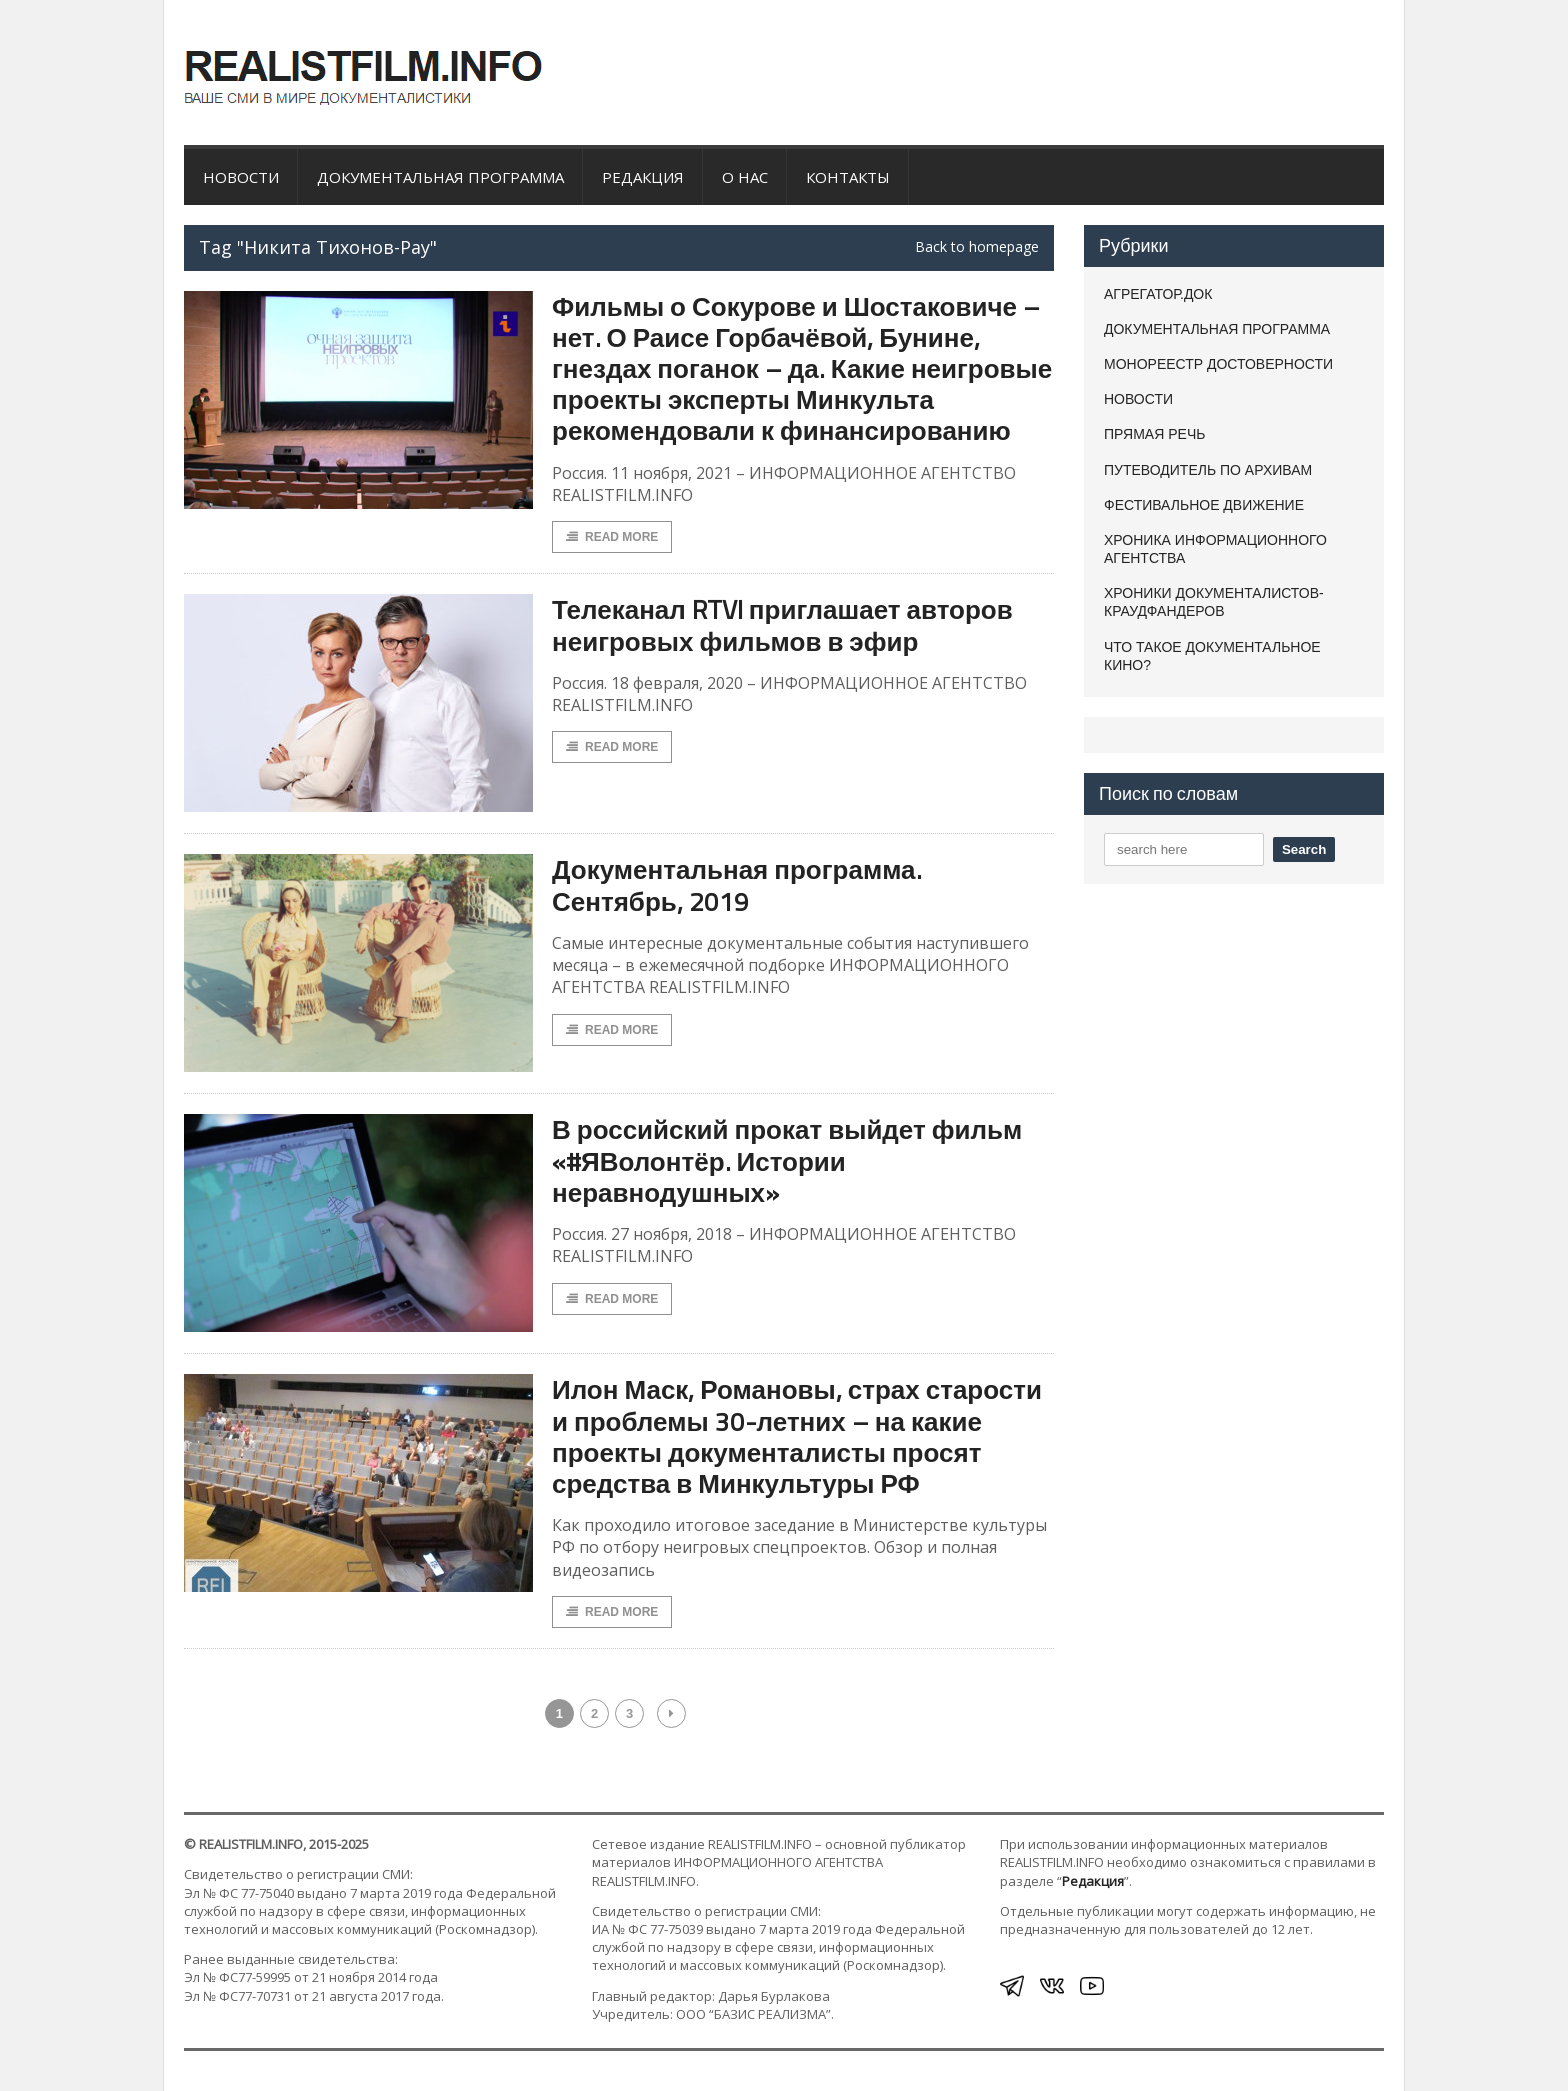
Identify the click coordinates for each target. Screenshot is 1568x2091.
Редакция (643, 177)
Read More (612, 537)
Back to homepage (977, 247)
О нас (745, 177)
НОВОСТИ (241, 177)
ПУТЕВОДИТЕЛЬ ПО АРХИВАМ (1208, 470)
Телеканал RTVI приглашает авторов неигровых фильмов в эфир (782, 625)
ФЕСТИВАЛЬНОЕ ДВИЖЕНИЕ (1204, 505)
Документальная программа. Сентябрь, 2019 (737, 885)
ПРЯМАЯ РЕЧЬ (1154, 434)
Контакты (848, 177)
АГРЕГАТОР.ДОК (1158, 294)
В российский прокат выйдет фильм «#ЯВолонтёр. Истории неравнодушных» (787, 1160)
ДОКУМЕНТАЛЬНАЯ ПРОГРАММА (440, 177)
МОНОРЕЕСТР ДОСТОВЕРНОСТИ (1218, 364)
